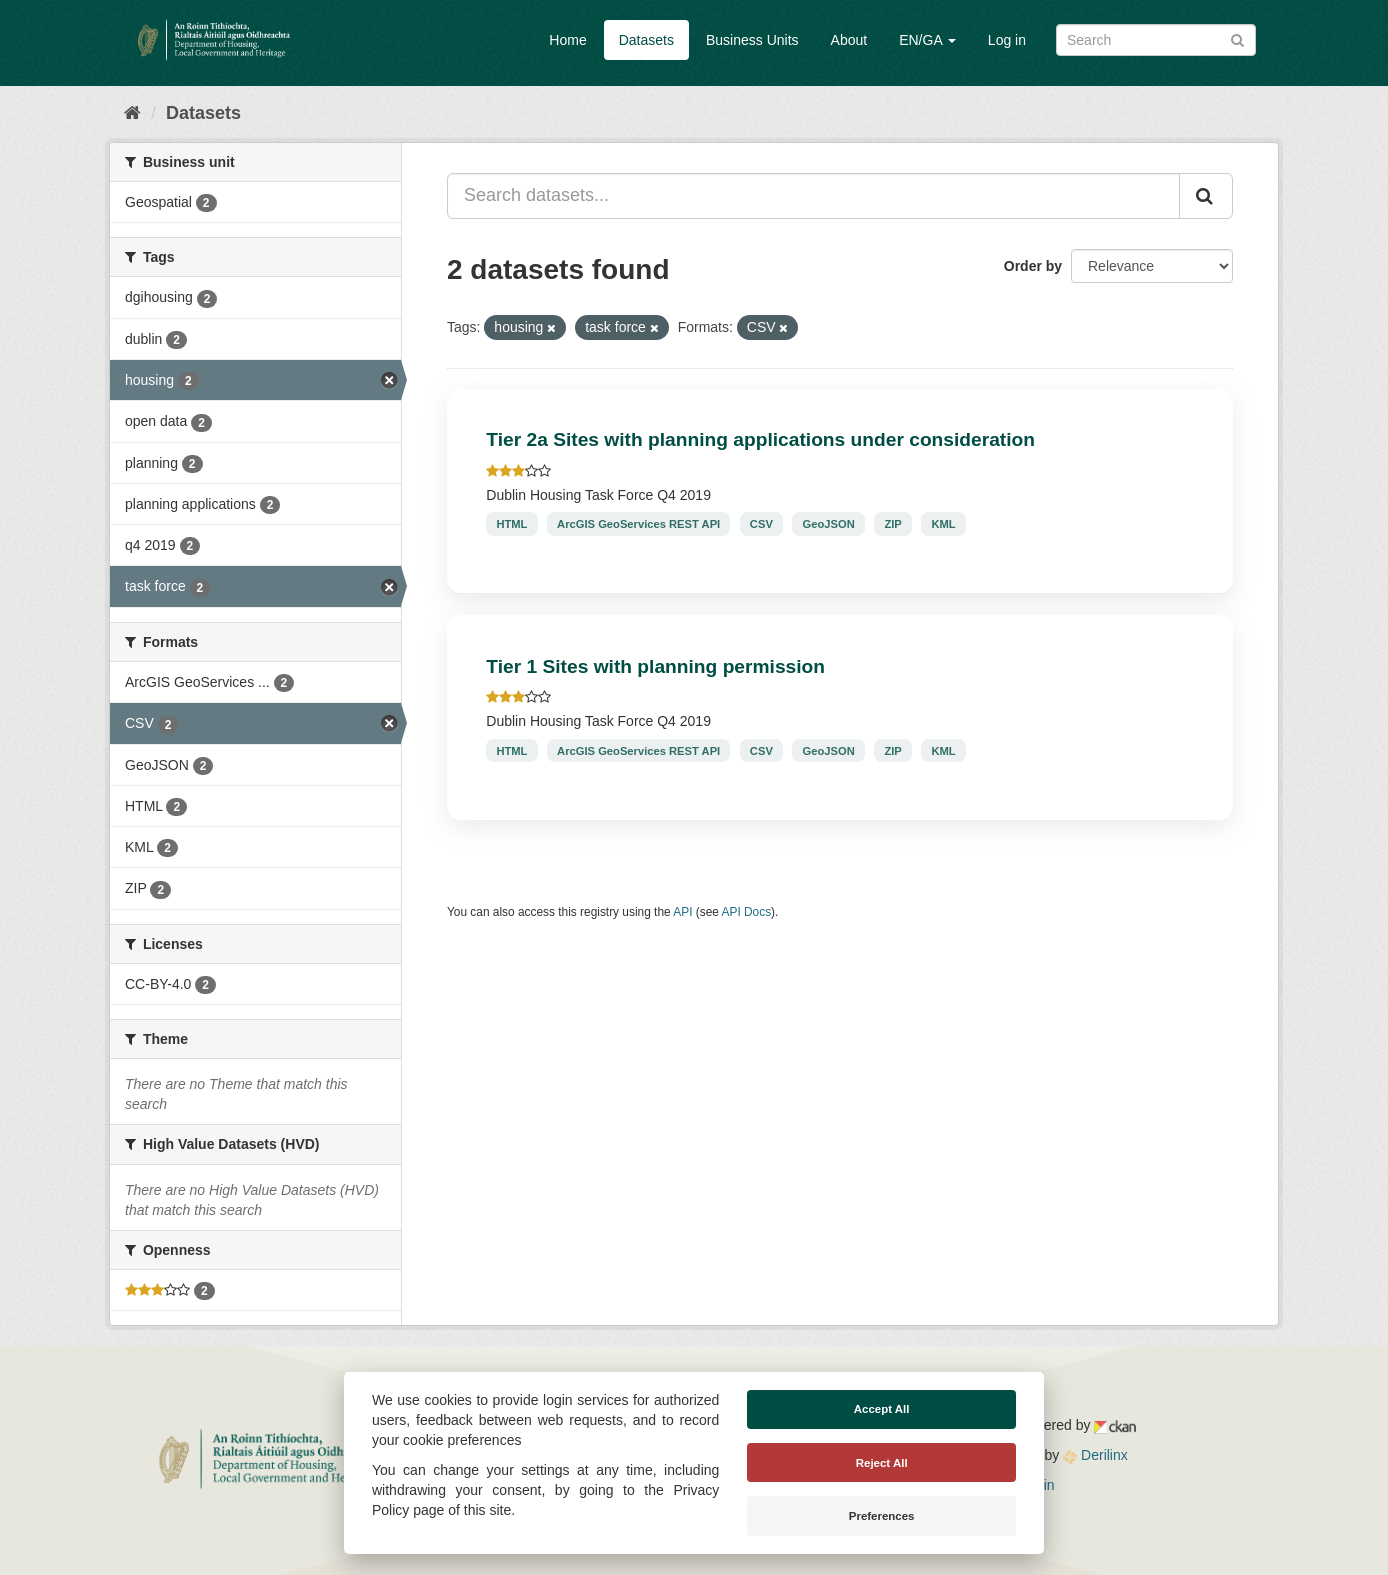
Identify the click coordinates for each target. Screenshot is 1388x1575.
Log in (1007, 40)
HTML (511, 524)
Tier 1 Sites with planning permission (655, 666)
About (849, 40)
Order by (1033, 266)
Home (567, 40)
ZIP (892, 524)
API (682, 912)
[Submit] (1237, 38)
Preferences (882, 1516)
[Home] (132, 113)
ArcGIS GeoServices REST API (638, 524)
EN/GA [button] (927, 40)
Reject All (882, 1463)
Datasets (646, 40)
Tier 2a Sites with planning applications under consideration (760, 439)
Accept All (882, 1409)
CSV (761, 524)
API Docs (747, 912)
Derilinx (1095, 1455)
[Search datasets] (1156, 40)
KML (943, 524)
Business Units (752, 40)
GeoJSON (829, 524)
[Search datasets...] (813, 196)
